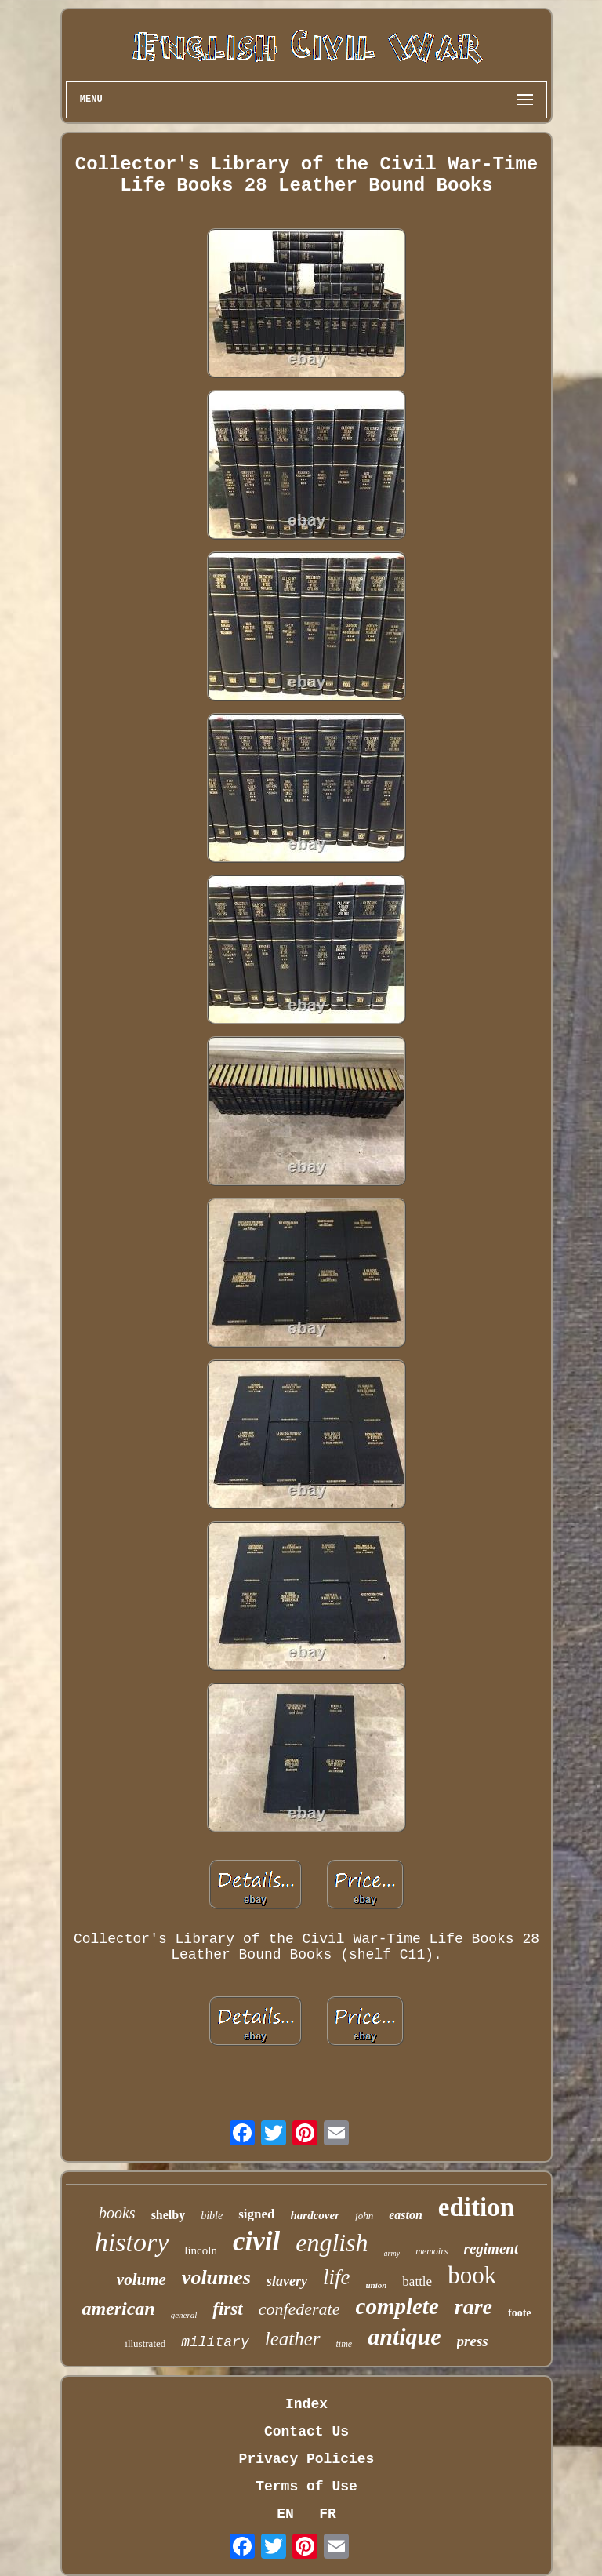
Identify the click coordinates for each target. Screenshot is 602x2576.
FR (327, 2514)
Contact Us (306, 2432)
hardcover (315, 2215)
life (336, 2277)
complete (397, 2306)
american (118, 2308)
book (472, 2275)
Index (306, 2404)
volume (141, 2279)
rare (473, 2306)
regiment (491, 2248)
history (132, 2242)
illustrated (145, 2343)
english (332, 2243)
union (375, 2285)
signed (256, 2214)
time (344, 2343)
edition (476, 2207)
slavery (287, 2281)
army (392, 2253)
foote (519, 2313)
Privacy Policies (307, 2459)
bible (212, 2215)
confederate (299, 2309)
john (364, 2215)
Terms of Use (306, 2486)
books (117, 2212)
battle (417, 2281)
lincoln (200, 2250)
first (227, 2309)
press (472, 2341)
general (184, 2314)
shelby (168, 2214)
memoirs (431, 2251)
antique (404, 2336)
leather (293, 2338)
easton (405, 2214)
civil (256, 2241)
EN (285, 2514)
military (214, 2342)
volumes (216, 2277)
